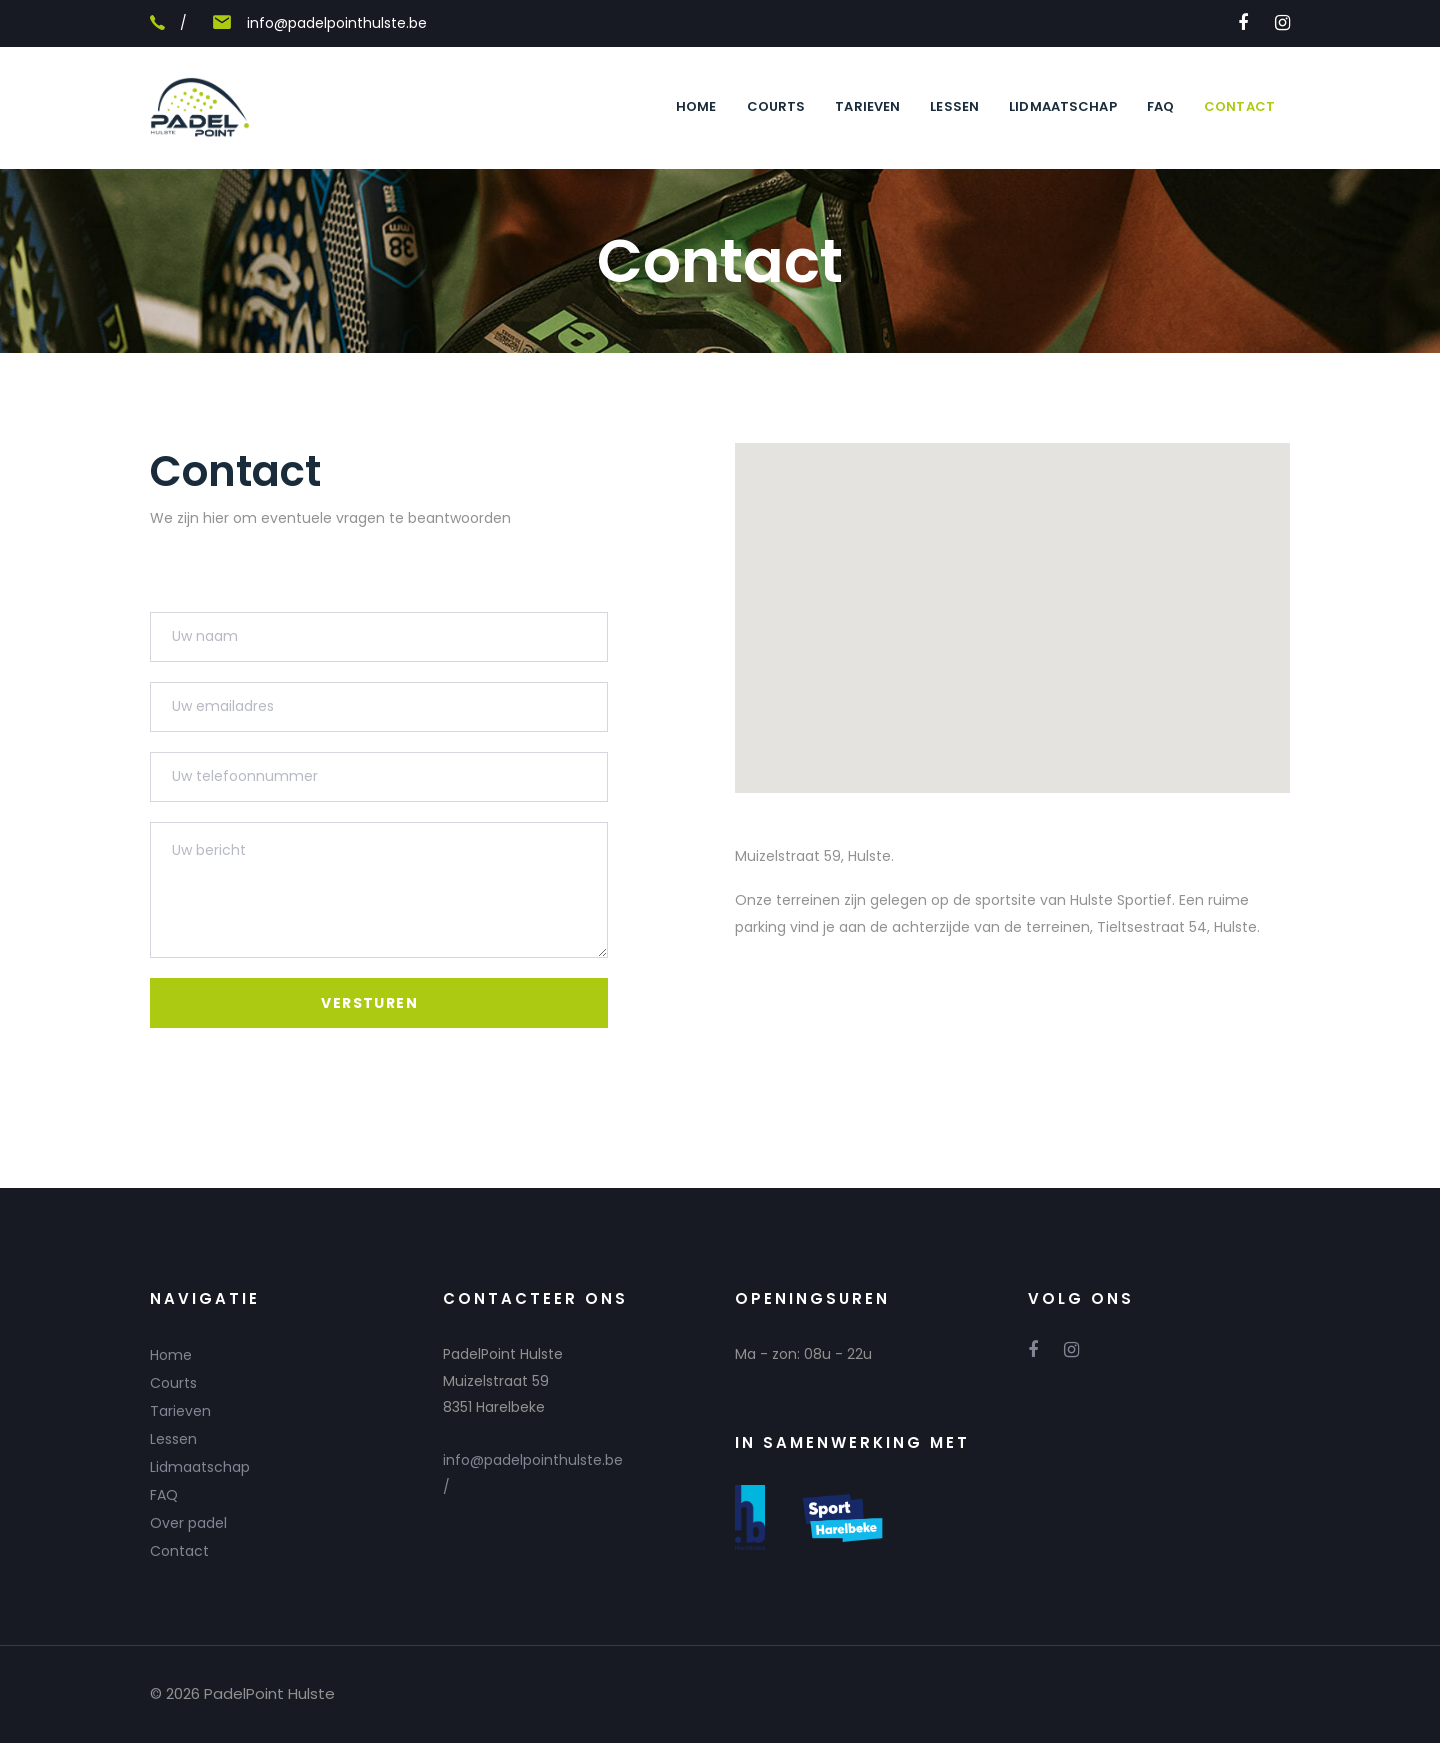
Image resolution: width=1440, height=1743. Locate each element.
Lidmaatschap (200, 1467)
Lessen (173, 1439)
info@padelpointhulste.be (337, 23)
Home (171, 1355)
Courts (173, 1383)
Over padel (188, 1523)
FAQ (164, 1495)
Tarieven (180, 1411)
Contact (179, 1551)
